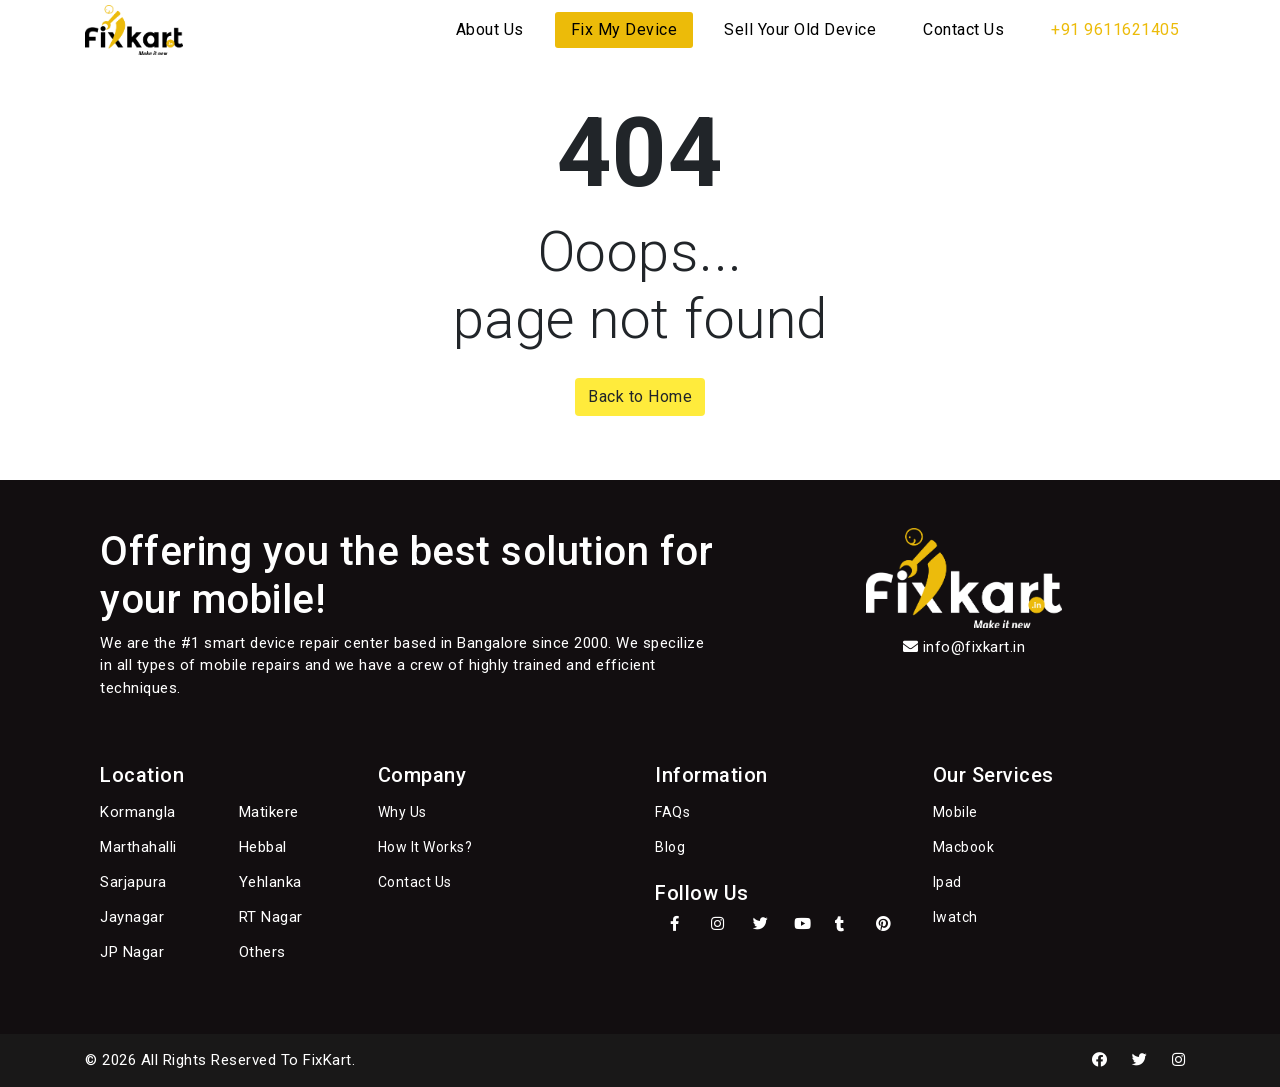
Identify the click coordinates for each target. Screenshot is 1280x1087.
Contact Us (963, 29)
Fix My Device (624, 29)
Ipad (947, 882)
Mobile (955, 812)
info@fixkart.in (974, 647)
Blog (670, 847)
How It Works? (425, 847)
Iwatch (955, 917)
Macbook (964, 847)
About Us (490, 29)
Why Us (402, 812)
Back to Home (640, 396)
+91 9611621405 (1115, 29)
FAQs (672, 812)
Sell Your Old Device (800, 29)
